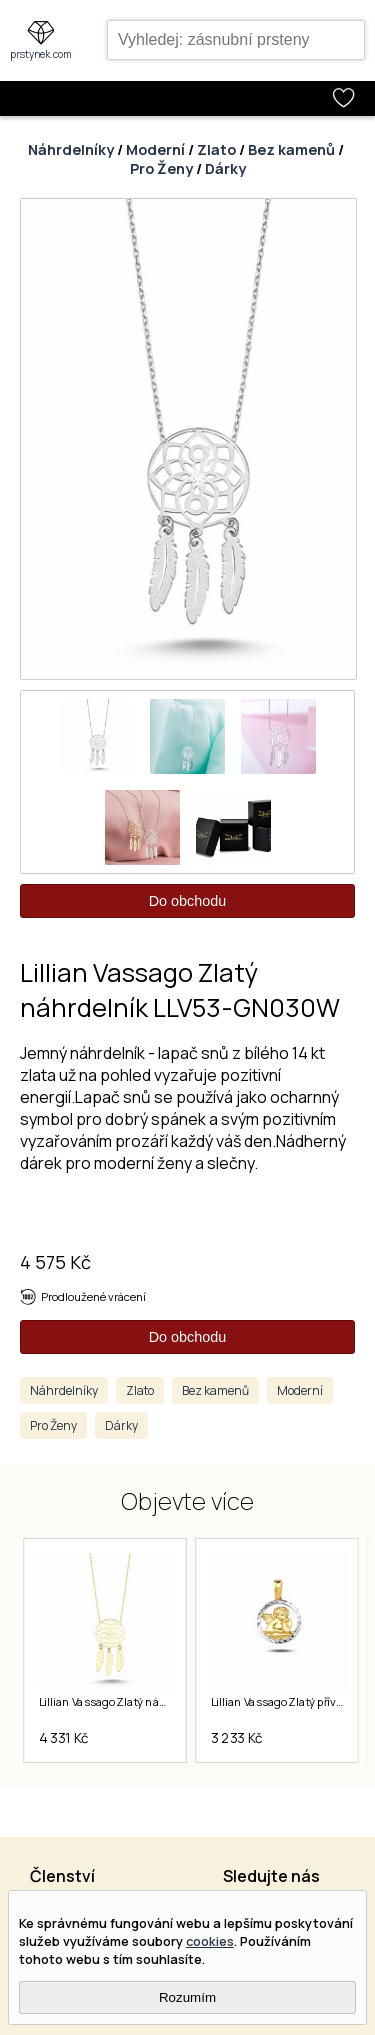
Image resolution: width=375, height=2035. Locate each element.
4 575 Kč (55, 1262)
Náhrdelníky (71, 149)
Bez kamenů (291, 149)
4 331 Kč (63, 1738)
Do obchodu (188, 901)
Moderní (155, 149)
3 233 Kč (236, 1738)
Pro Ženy (161, 168)
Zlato (216, 149)
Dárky (225, 168)
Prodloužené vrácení (93, 1296)
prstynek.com (41, 54)
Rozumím (187, 1997)
